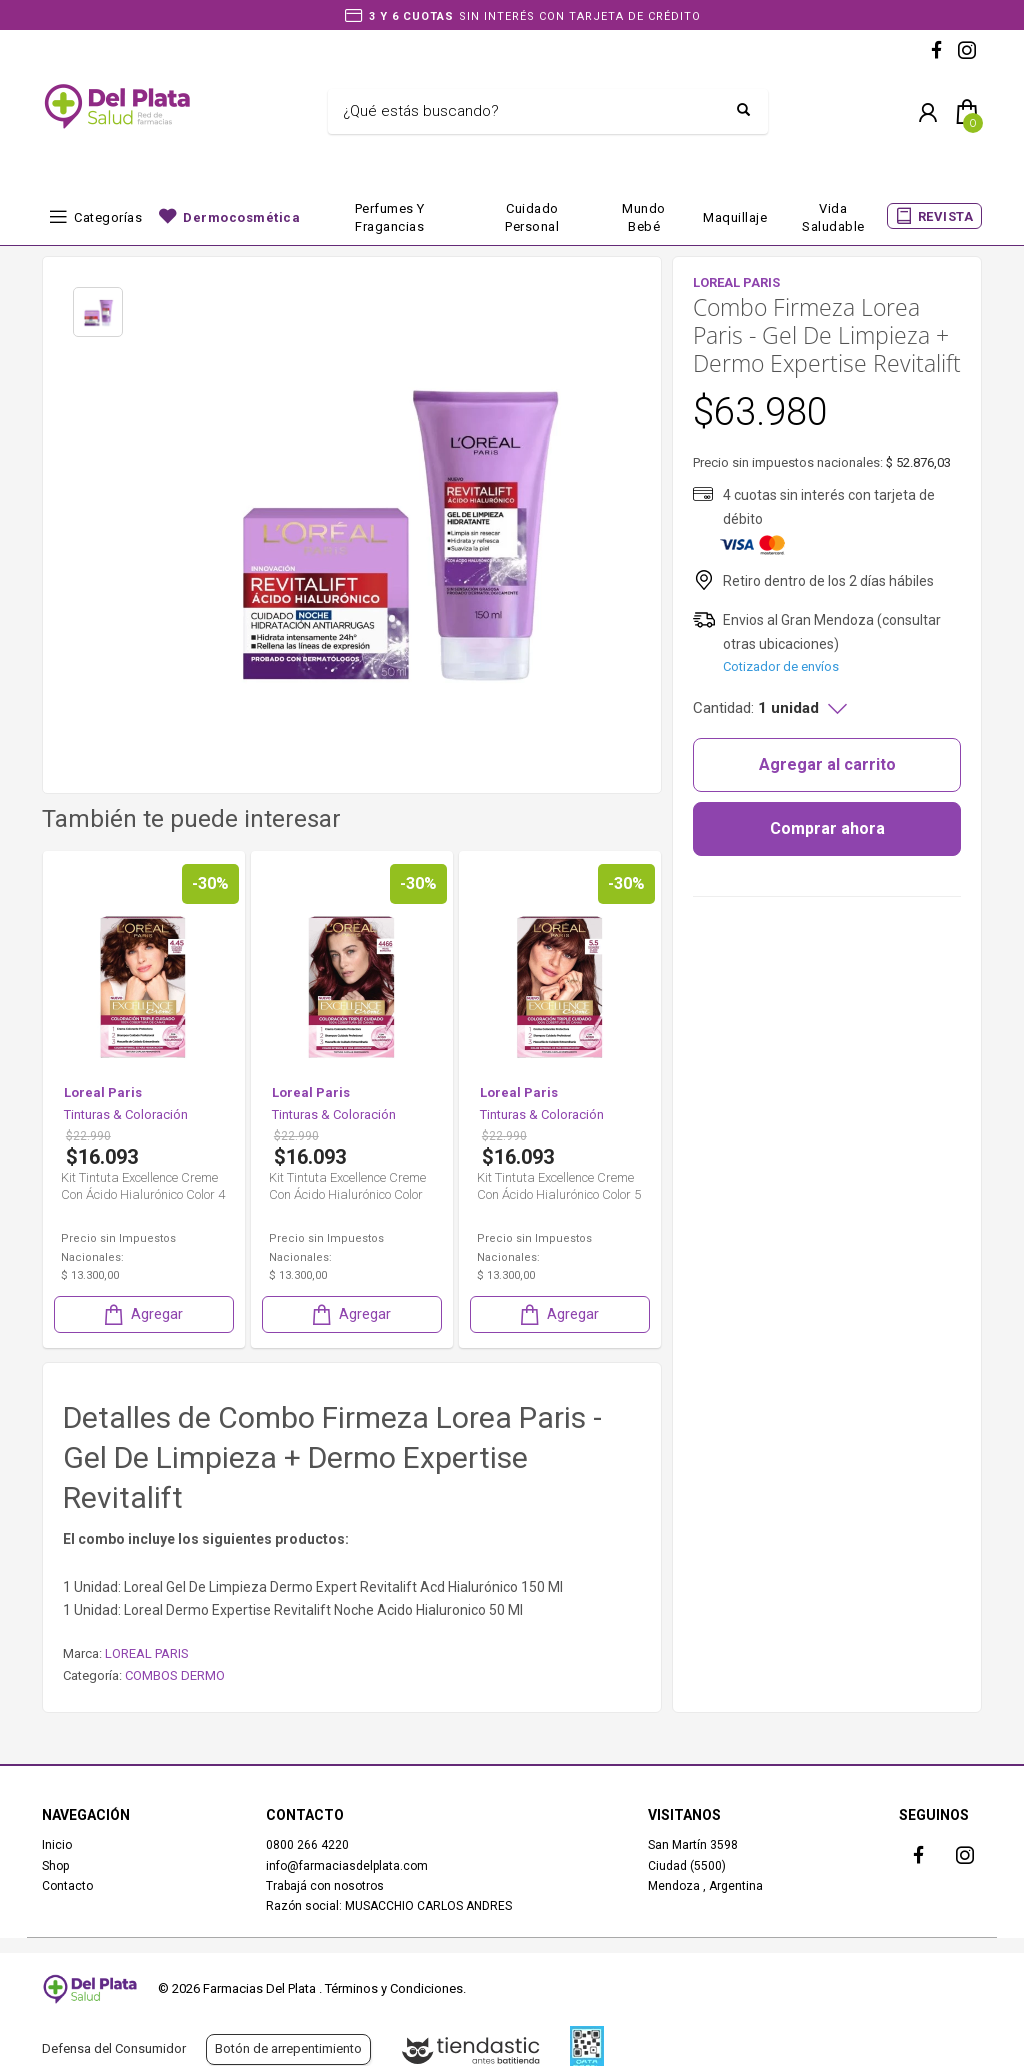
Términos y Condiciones (394, 1988)
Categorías (108, 217)
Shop (55, 1866)
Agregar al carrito (827, 764)
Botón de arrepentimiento (288, 2048)
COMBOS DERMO (175, 1675)
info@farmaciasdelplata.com (347, 1866)
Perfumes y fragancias (390, 217)
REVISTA (946, 216)
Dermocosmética (241, 217)
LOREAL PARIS (147, 1653)
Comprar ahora (827, 828)
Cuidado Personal (532, 217)
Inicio (57, 1845)
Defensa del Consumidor (114, 2048)
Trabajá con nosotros (325, 1886)
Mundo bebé (644, 217)
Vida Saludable (833, 217)
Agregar (142, 1314)
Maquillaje (735, 217)
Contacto (67, 1886)
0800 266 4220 (307, 1845)
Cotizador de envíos (781, 666)
